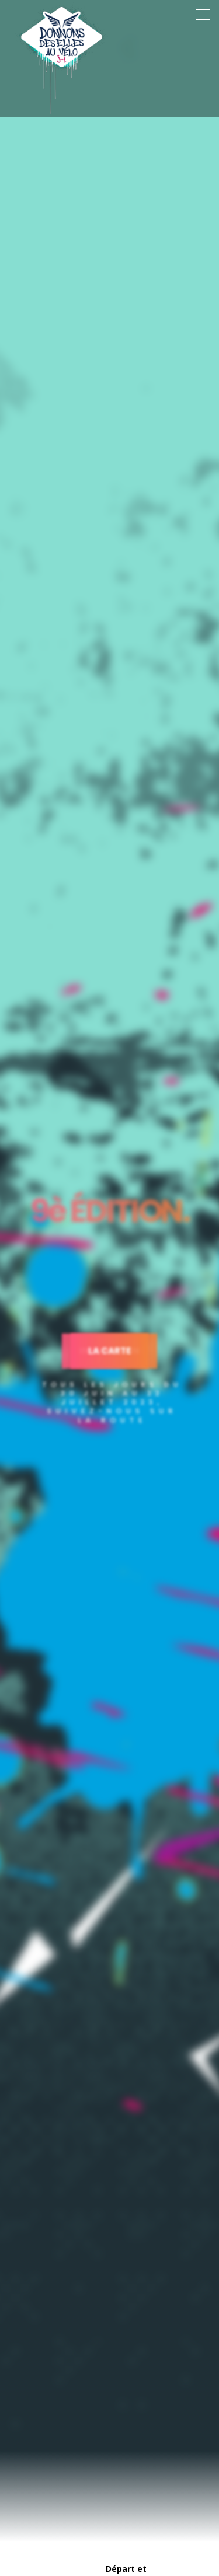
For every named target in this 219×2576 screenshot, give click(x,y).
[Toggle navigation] (203, 14)
